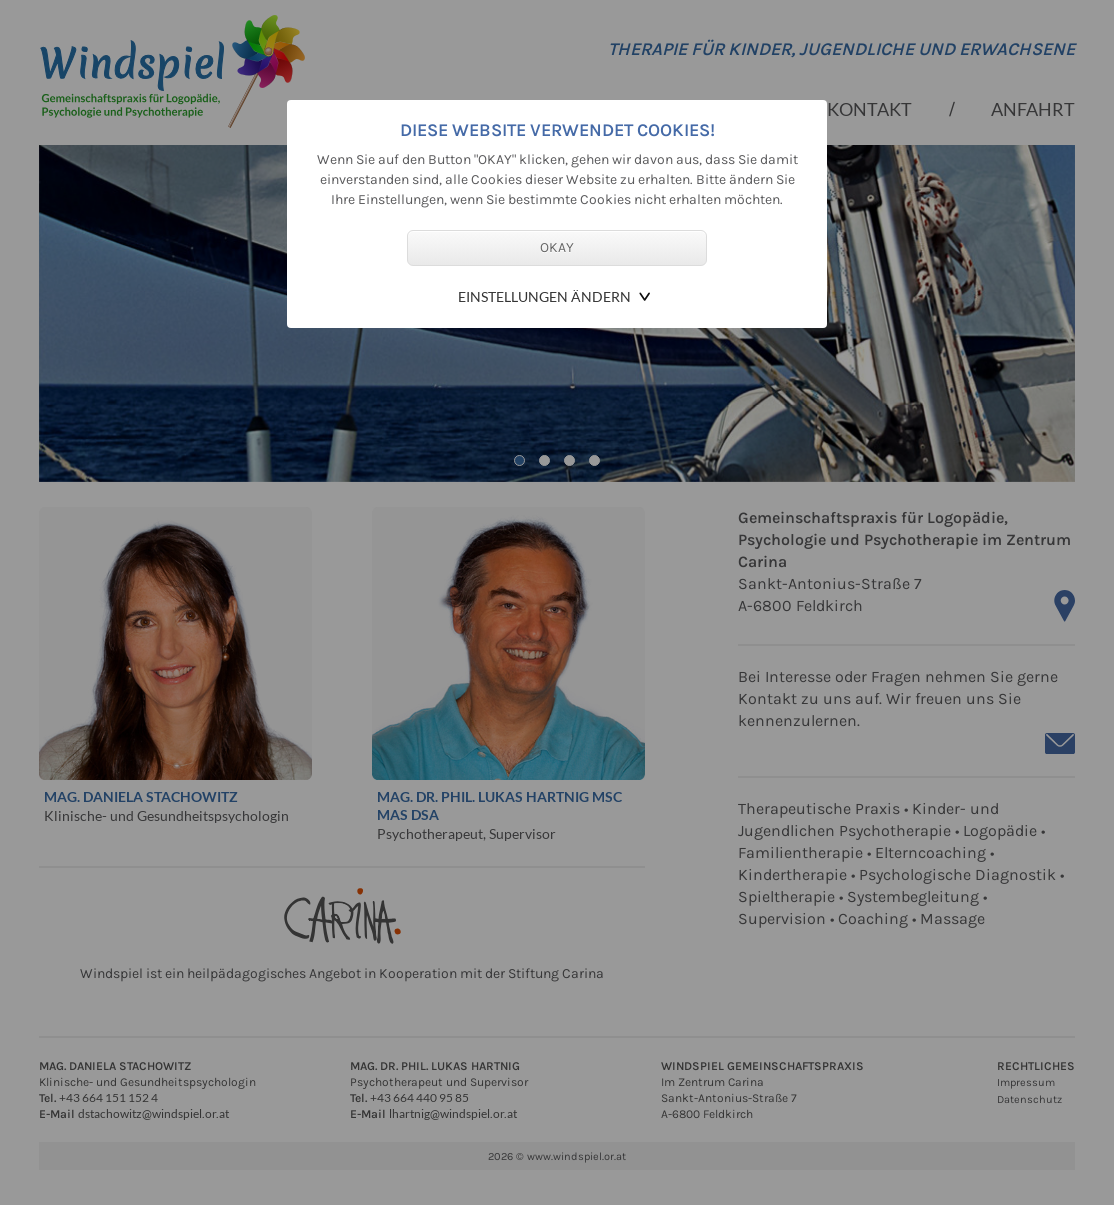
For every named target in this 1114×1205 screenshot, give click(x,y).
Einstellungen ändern (544, 296)
